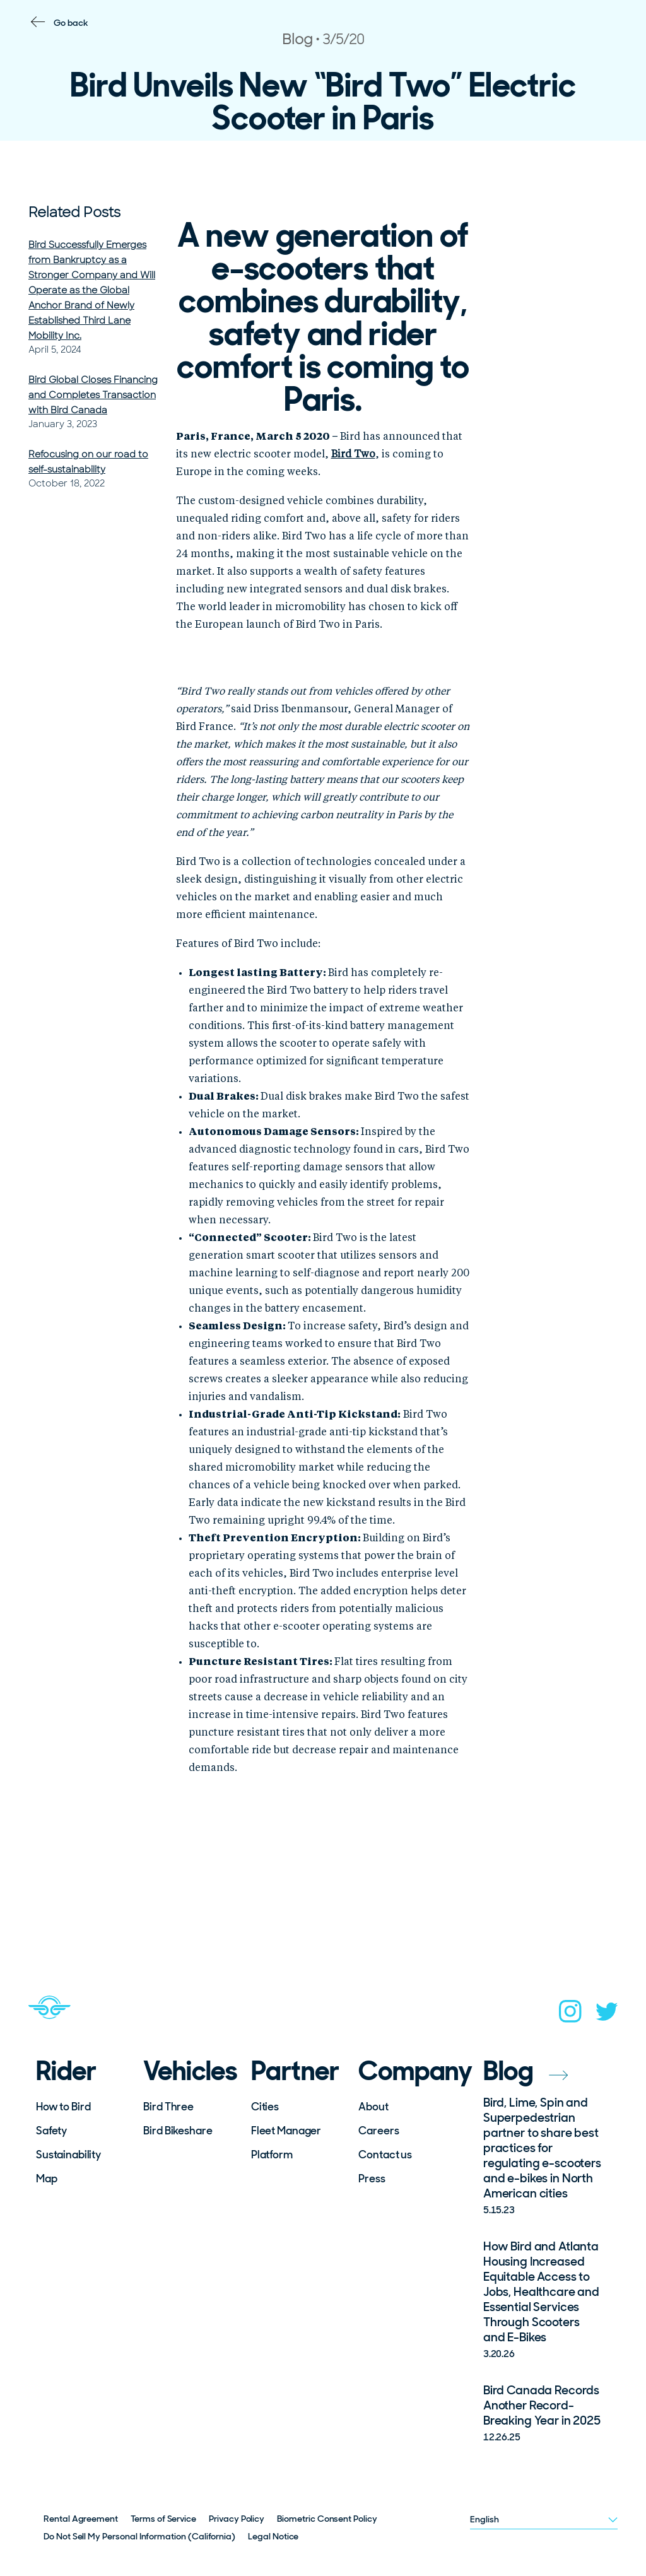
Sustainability (68, 2154)
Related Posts (74, 212)
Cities (265, 2107)
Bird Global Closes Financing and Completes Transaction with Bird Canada (93, 395)
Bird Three (168, 2107)
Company (403, 2071)
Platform (272, 2154)
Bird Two (353, 455)
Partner (295, 2071)
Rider (66, 2071)
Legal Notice (273, 2536)
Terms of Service (163, 2518)
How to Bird (63, 2107)
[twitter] (607, 2015)
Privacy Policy (236, 2518)
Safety (51, 2131)
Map (46, 2178)
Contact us (385, 2154)
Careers (378, 2131)
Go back (71, 22)
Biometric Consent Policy (327, 2518)
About (373, 2107)
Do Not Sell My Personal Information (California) (139, 2536)
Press (371, 2178)
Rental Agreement (81, 2518)
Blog (525, 2071)
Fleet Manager (286, 2131)
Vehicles (188, 2071)
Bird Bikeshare (177, 2131)
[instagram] (570, 2015)
